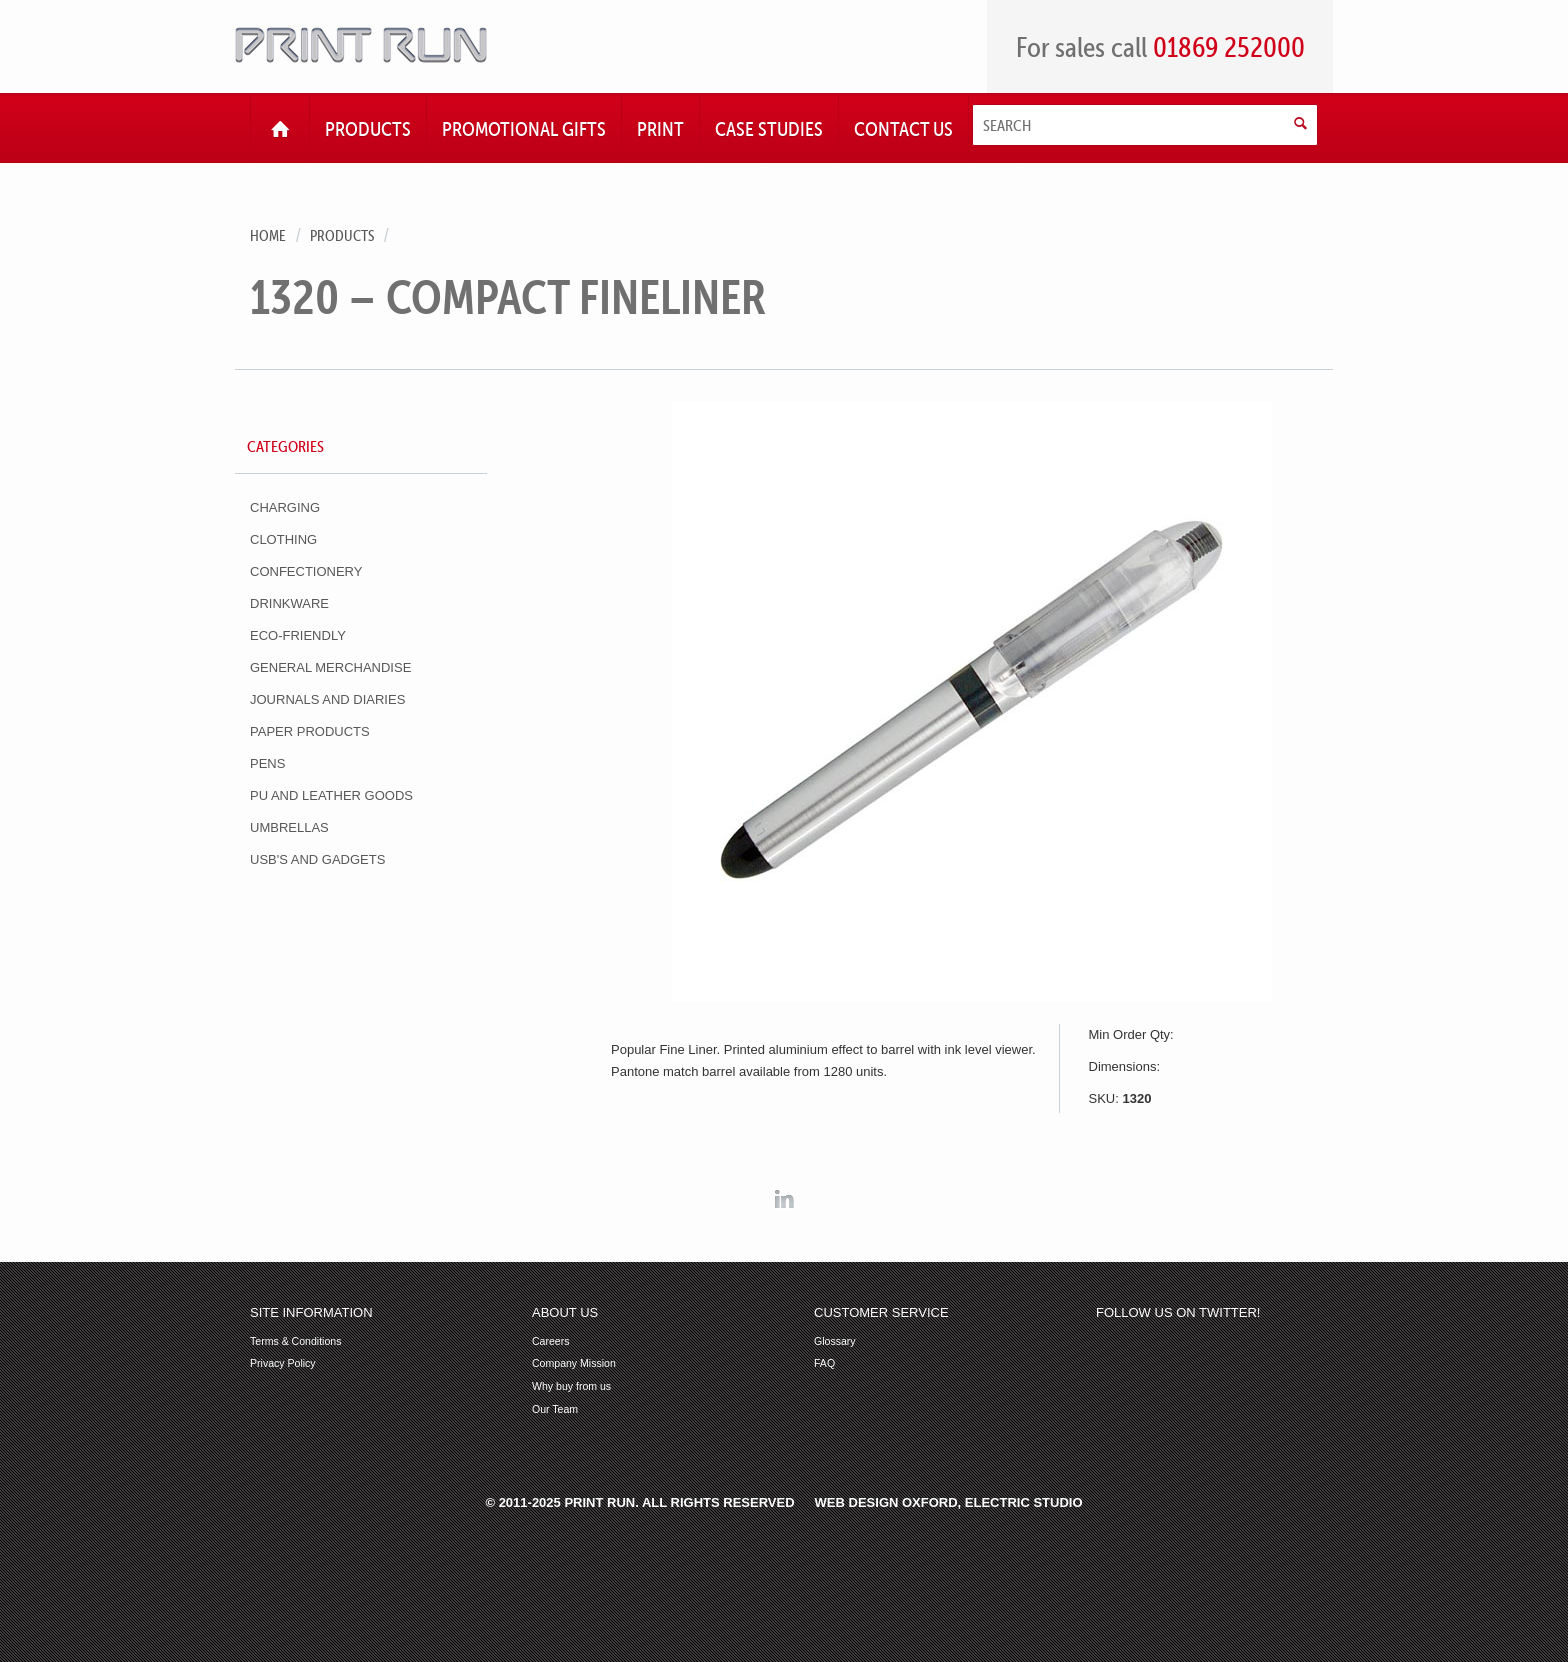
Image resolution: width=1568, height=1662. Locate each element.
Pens (267, 763)
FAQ (824, 1363)
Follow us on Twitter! (1178, 1313)
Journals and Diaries (327, 699)
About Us (565, 1313)
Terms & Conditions (295, 1341)
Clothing (283, 539)
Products (342, 235)
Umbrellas (289, 827)
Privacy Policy (283, 1363)
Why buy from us (571, 1386)
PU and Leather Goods (331, 795)
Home (268, 235)
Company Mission (574, 1363)
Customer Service (881, 1313)
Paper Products (310, 731)
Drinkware (289, 603)
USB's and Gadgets (317, 859)
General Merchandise (330, 667)
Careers (551, 1341)
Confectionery (306, 571)
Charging (285, 507)
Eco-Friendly (298, 635)
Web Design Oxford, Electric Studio (949, 1502)
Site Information (311, 1313)
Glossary (835, 1341)
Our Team (555, 1409)
